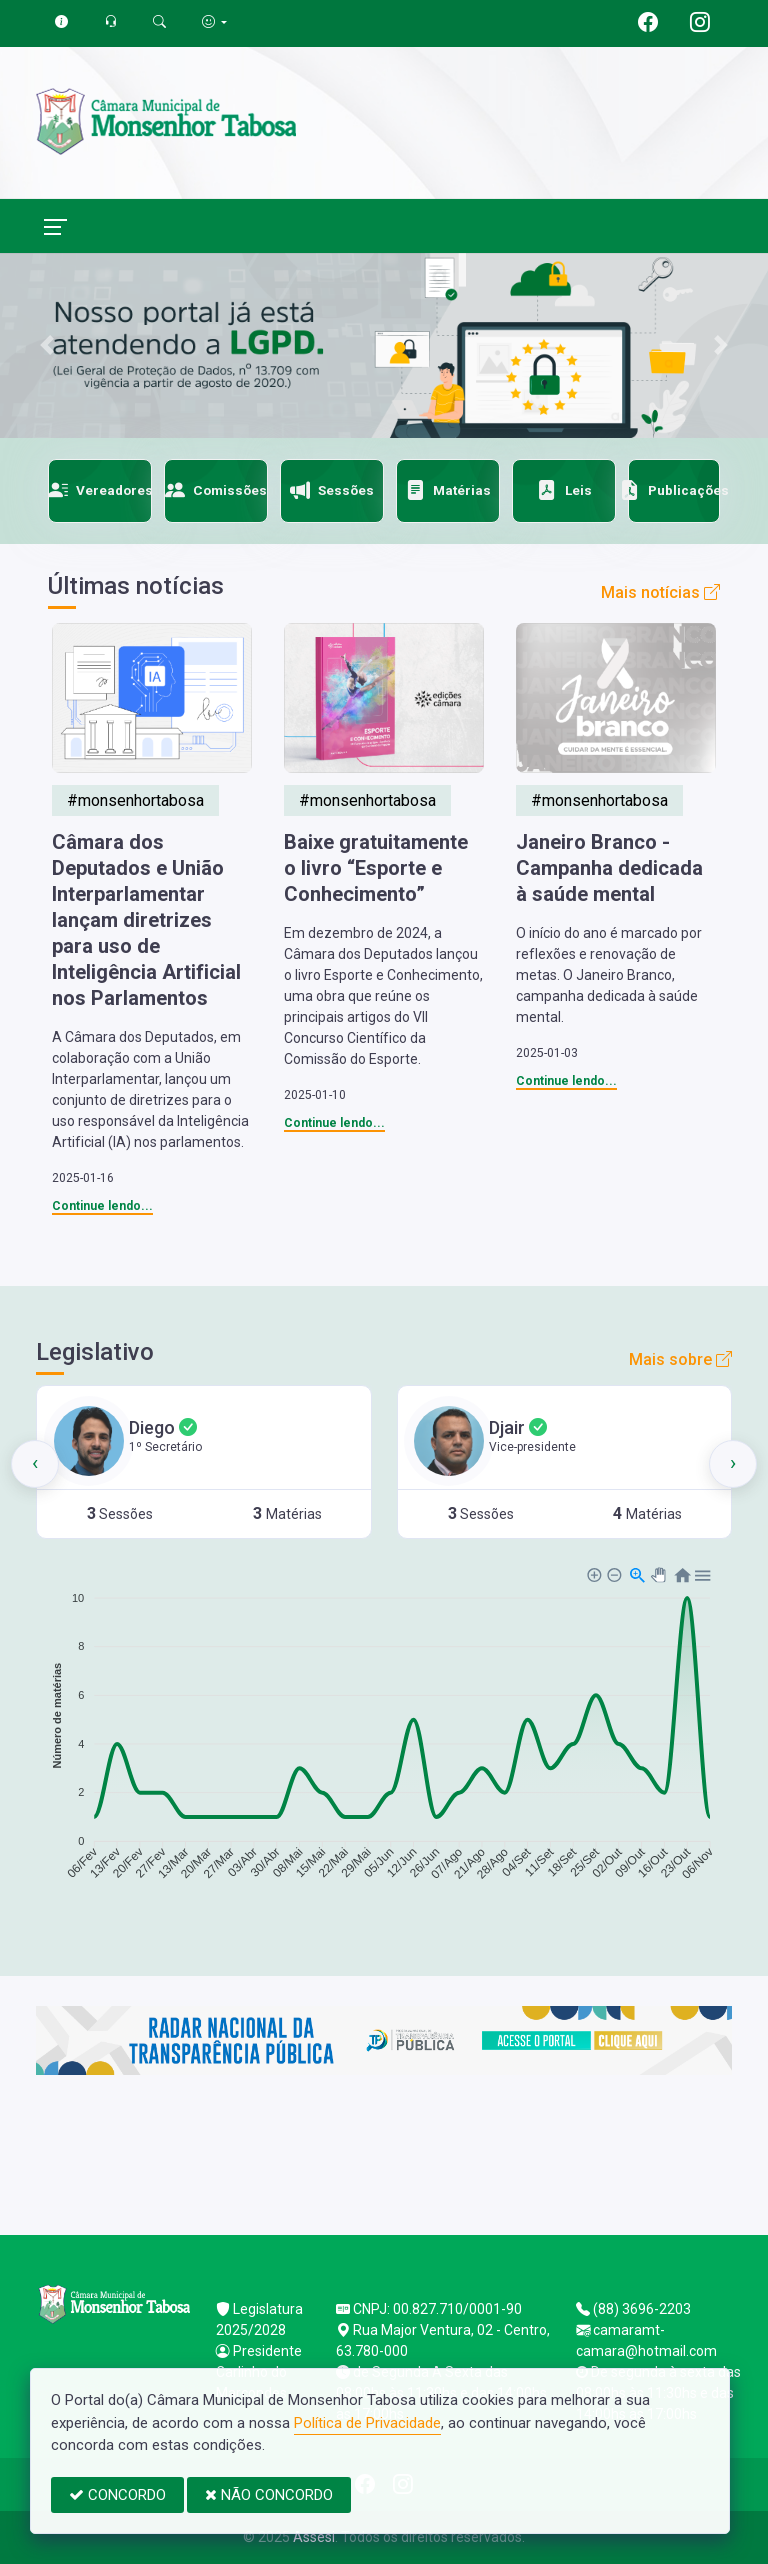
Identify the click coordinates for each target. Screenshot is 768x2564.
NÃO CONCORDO (269, 2495)
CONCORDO (117, 2495)
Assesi (314, 2537)
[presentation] (35, 1464)
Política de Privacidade (367, 2423)
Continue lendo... (102, 1206)
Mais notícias (660, 592)
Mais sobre (680, 1359)
